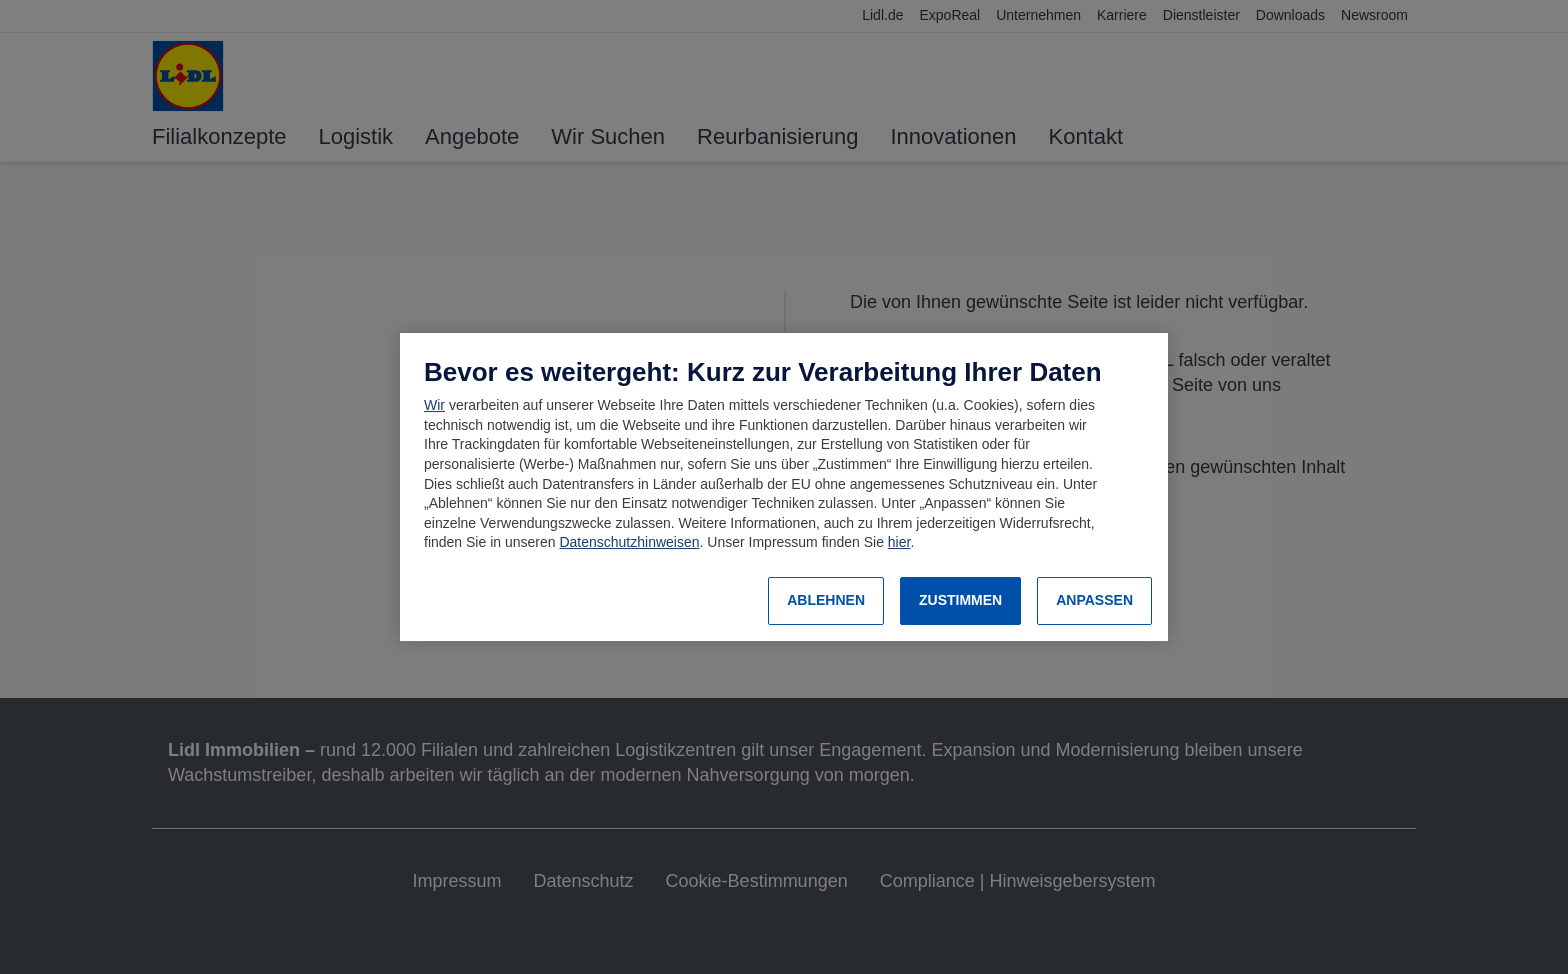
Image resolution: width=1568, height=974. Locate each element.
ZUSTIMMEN (960, 600)
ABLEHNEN (826, 600)
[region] (784, 487)
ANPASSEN (1094, 600)
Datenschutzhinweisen (629, 542)
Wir (434, 405)
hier (899, 542)
